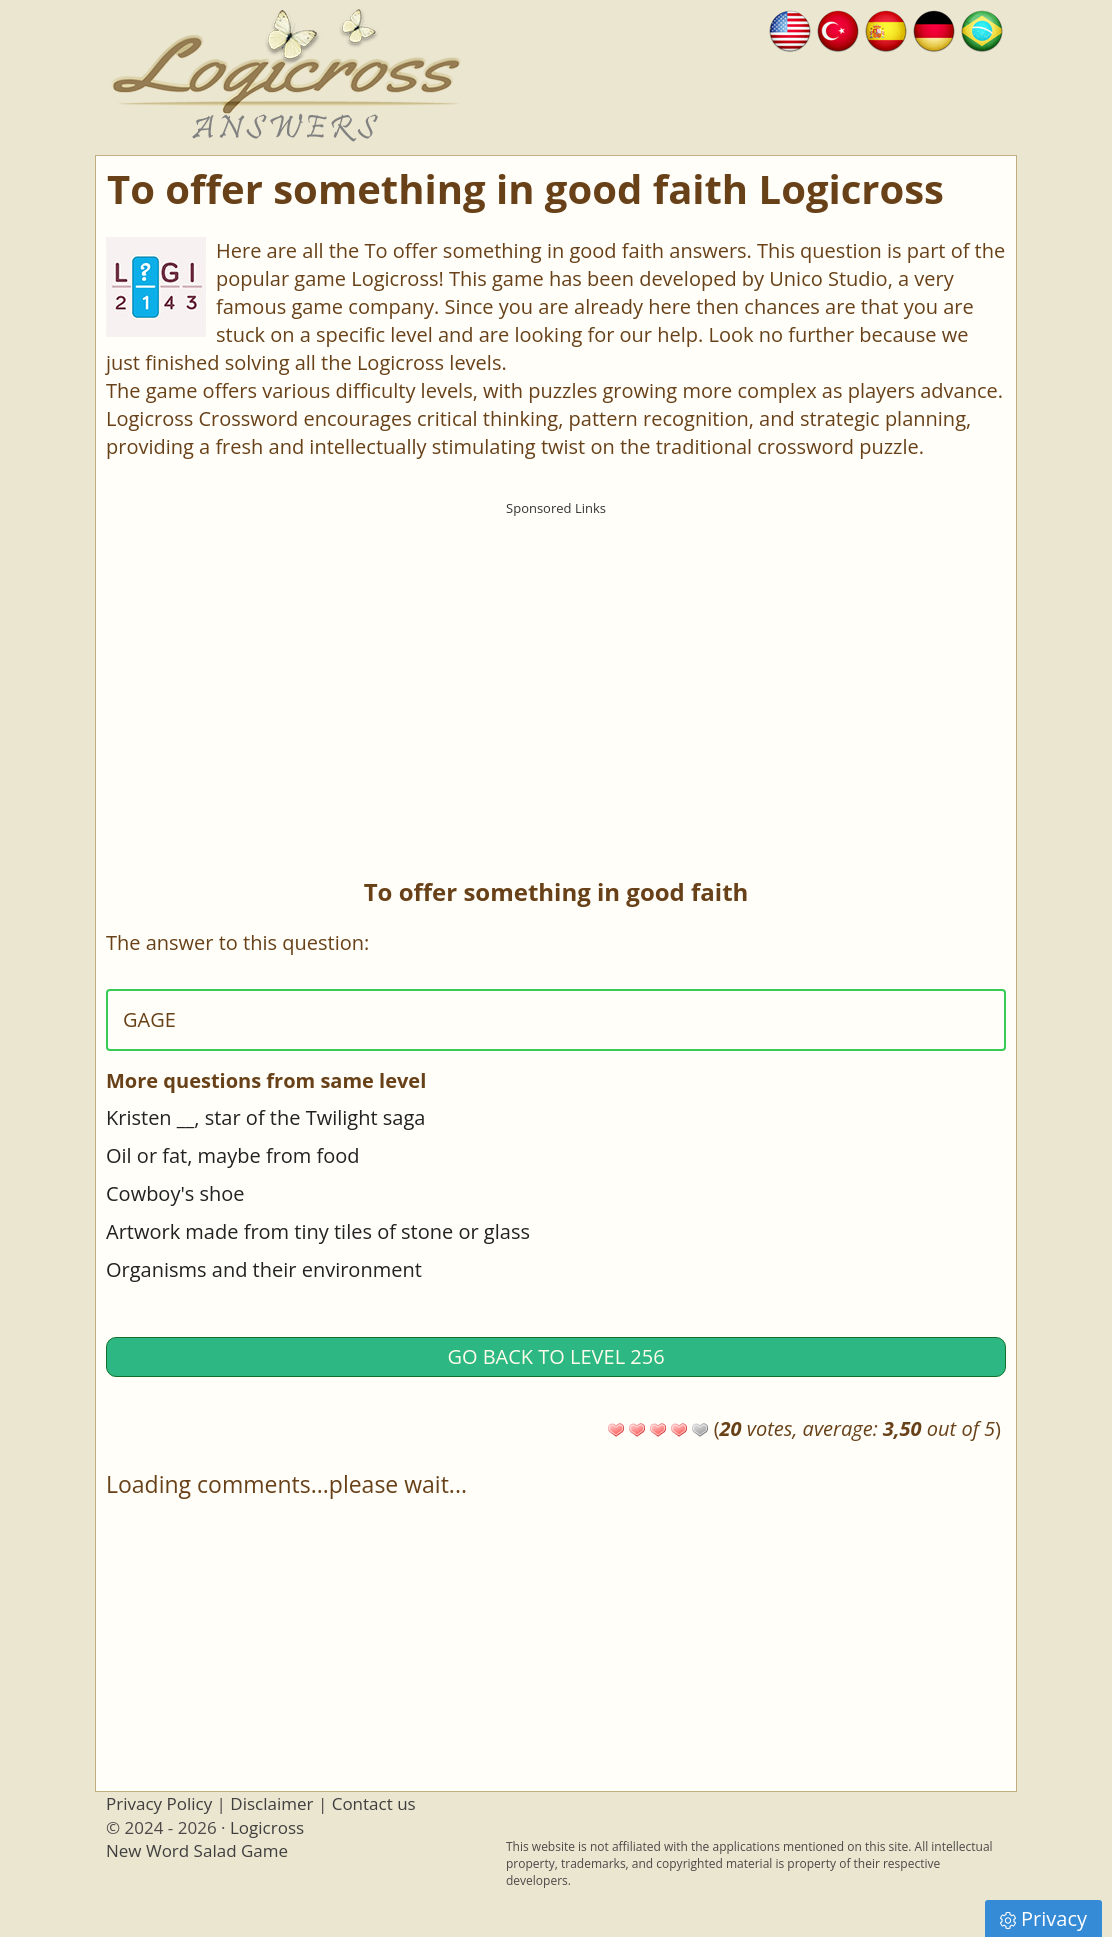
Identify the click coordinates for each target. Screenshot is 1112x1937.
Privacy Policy (159, 1803)
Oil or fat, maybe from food (233, 1155)
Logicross (267, 1827)
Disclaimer (271, 1803)
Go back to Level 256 (555, 1356)
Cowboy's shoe (175, 1193)
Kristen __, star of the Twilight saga (265, 1117)
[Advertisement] (556, 665)
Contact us (374, 1803)
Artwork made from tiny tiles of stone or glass (318, 1231)
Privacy (1043, 1918)
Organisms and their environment (264, 1269)
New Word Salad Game (197, 1850)
